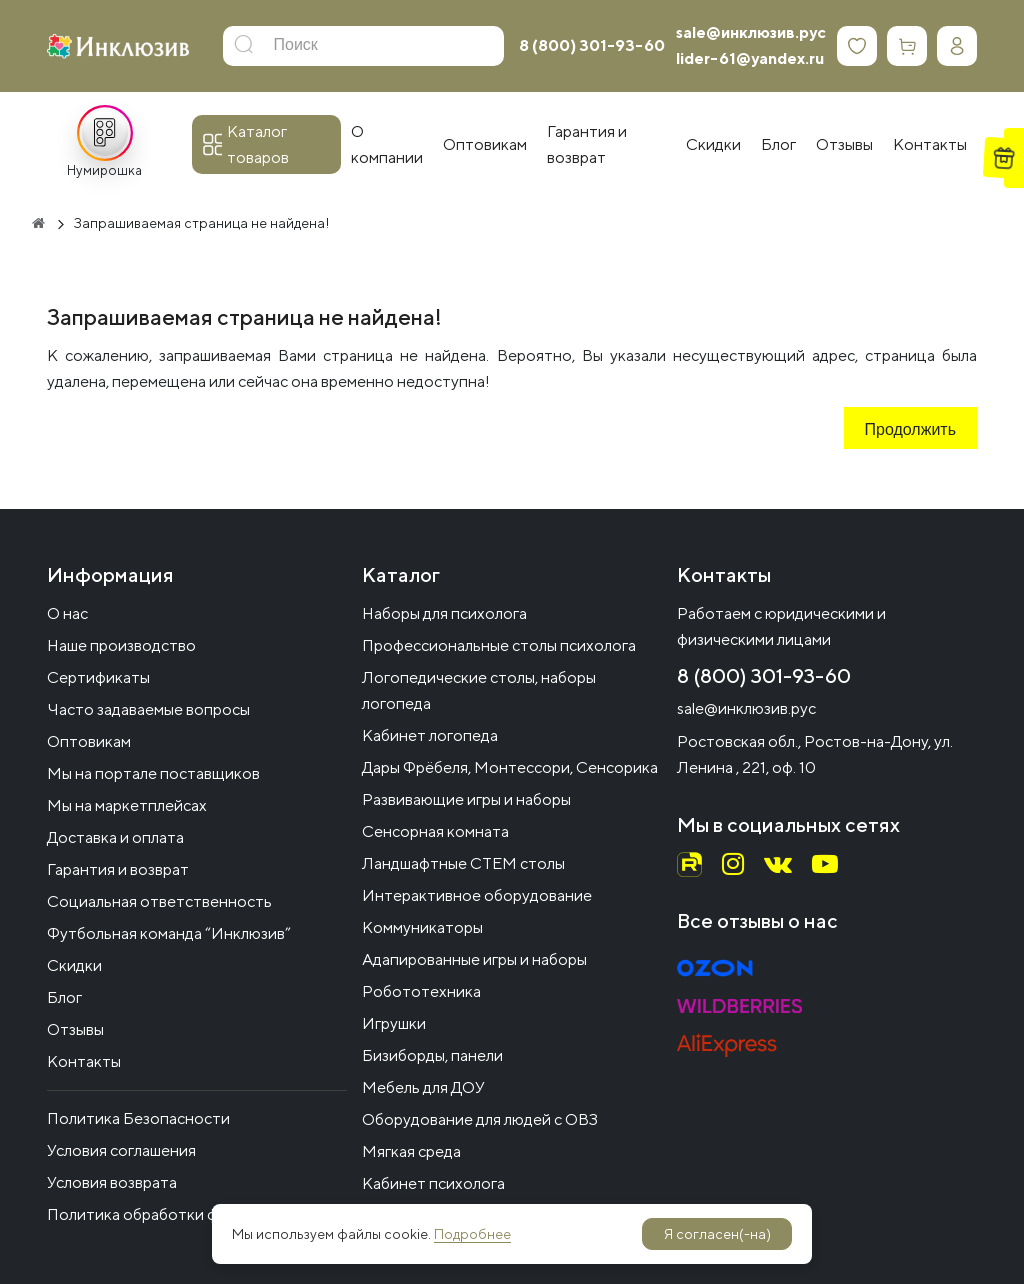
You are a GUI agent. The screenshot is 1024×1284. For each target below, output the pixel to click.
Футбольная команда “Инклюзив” (169, 933)
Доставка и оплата (115, 837)
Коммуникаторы (422, 927)
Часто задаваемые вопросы (148, 709)
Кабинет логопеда (430, 735)
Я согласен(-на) (717, 1234)
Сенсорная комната (435, 831)
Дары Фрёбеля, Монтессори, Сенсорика (510, 767)
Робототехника (421, 991)
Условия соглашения (121, 1150)
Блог (64, 997)
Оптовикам (89, 741)
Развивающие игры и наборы (466, 799)
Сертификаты (98, 677)
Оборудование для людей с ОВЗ (480, 1119)
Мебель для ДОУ (423, 1087)
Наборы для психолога (444, 613)
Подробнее (472, 1234)
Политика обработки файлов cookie (179, 1214)
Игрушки (394, 1023)
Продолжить (910, 431)
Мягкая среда (411, 1151)
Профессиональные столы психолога (499, 645)
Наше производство (121, 645)
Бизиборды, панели (432, 1055)
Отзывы (75, 1029)
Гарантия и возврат (118, 869)
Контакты (84, 1061)
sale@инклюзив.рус (751, 32)
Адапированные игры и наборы (474, 959)
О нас (67, 613)
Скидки (74, 965)
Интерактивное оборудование (477, 895)
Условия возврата (112, 1182)
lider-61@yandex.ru (750, 58)
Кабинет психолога (433, 1183)
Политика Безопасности (138, 1118)
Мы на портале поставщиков (153, 773)
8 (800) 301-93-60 (592, 45)
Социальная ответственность (159, 901)
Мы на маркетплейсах (127, 805)
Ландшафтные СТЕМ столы (463, 863)
